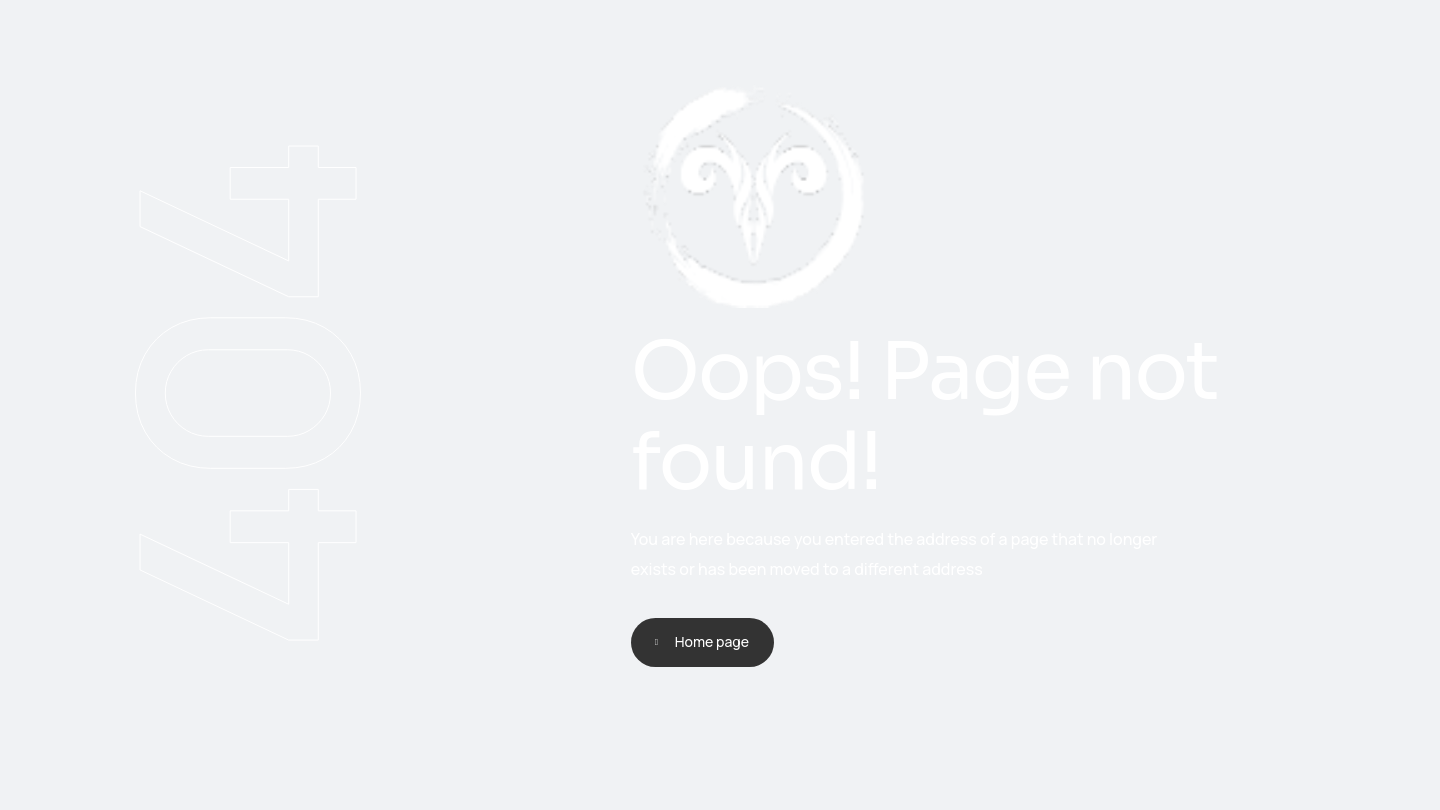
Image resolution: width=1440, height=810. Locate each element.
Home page (712, 641)
